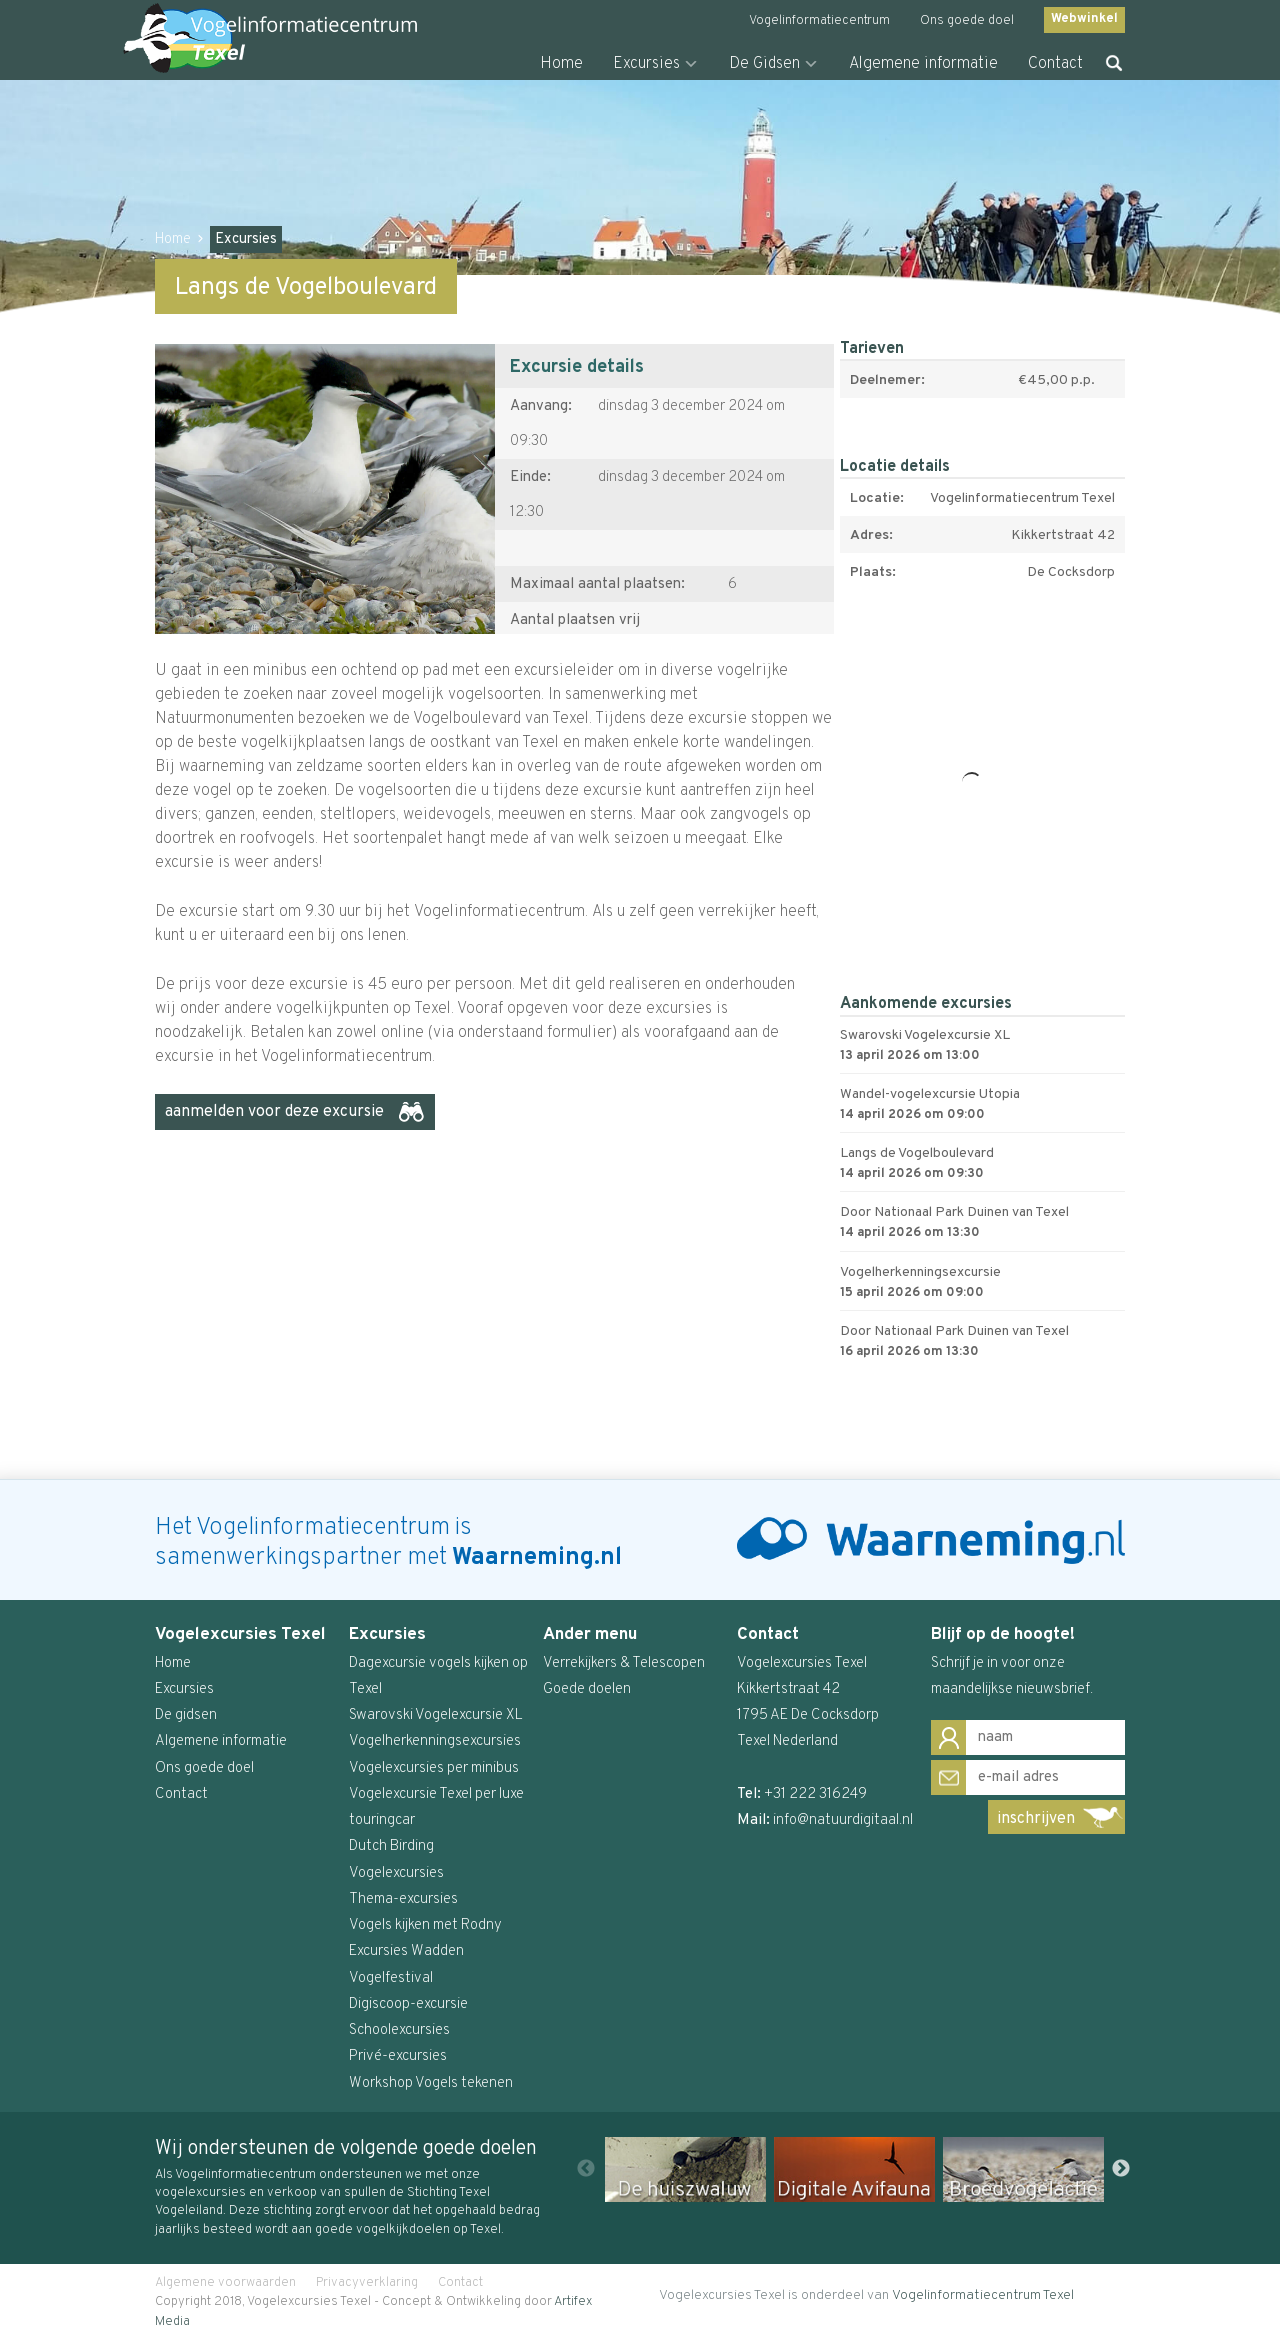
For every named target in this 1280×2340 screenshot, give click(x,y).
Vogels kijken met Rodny (425, 1925)
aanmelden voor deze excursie (274, 1112)
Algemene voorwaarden (225, 2283)
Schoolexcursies (399, 2030)
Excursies (646, 64)
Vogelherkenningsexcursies (435, 1741)
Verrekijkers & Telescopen (624, 1663)
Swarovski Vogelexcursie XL (436, 1715)
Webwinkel (1084, 19)
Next (1121, 2169)
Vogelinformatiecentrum (819, 21)
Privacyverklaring (367, 2283)
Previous (586, 2169)
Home (561, 64)
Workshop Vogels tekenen (431, 2083)
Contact (1055, 64)
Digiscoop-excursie (408, 2004)
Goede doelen (587, 1689)
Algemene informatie (923, 64)
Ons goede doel (967, 21)
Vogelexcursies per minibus (434, 1768)
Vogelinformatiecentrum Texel (983, 2295)
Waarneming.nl (537, 1558)
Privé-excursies (398, 2056)
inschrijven (1036, 1819)
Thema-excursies (403, 1899)
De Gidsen (764, 64)
